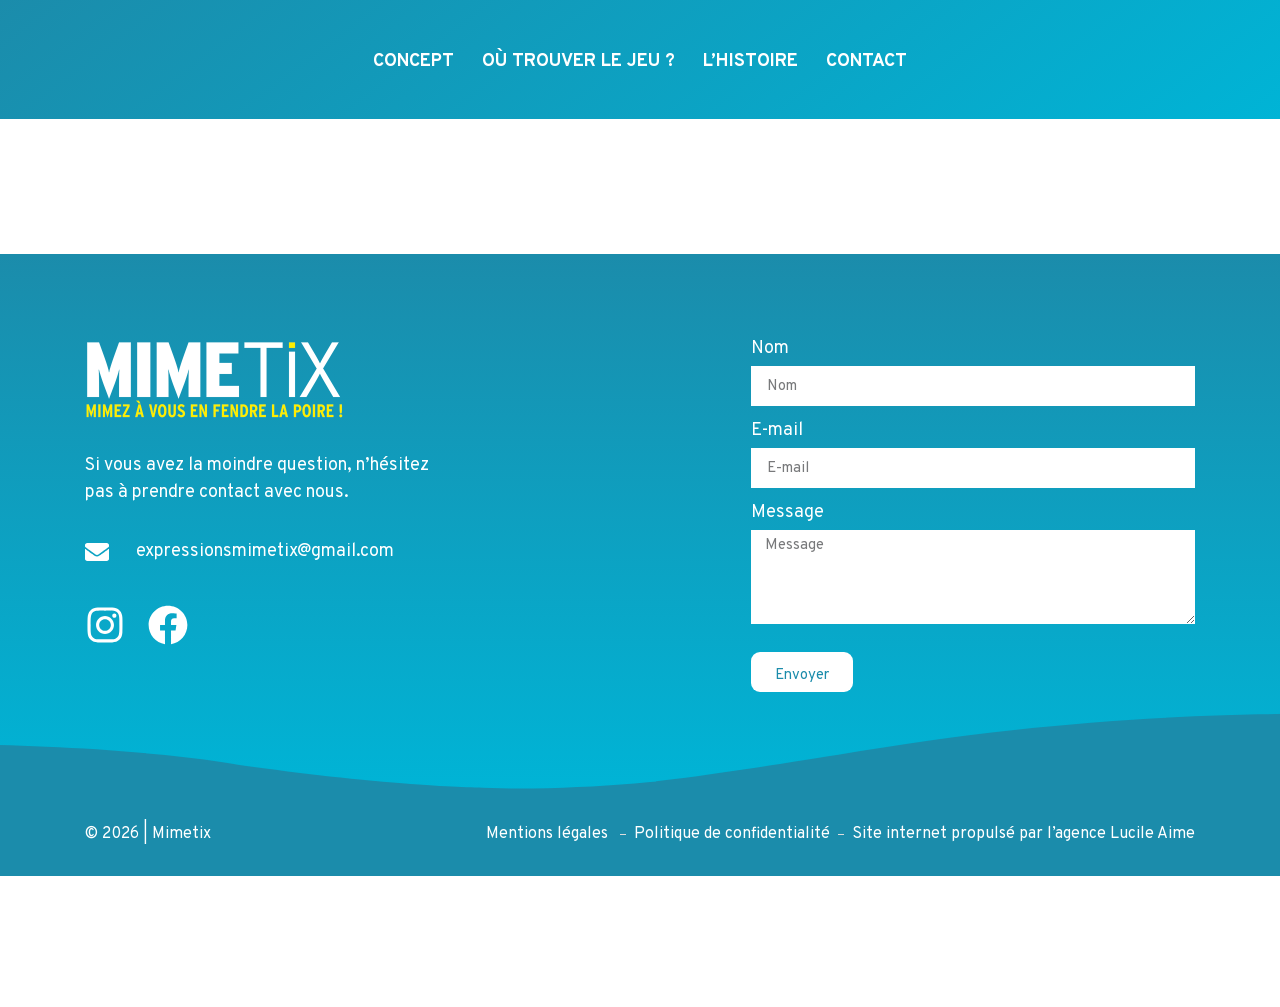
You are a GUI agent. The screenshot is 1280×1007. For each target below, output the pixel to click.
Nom (770, 366)
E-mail (777, 448)
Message (787, 530)
